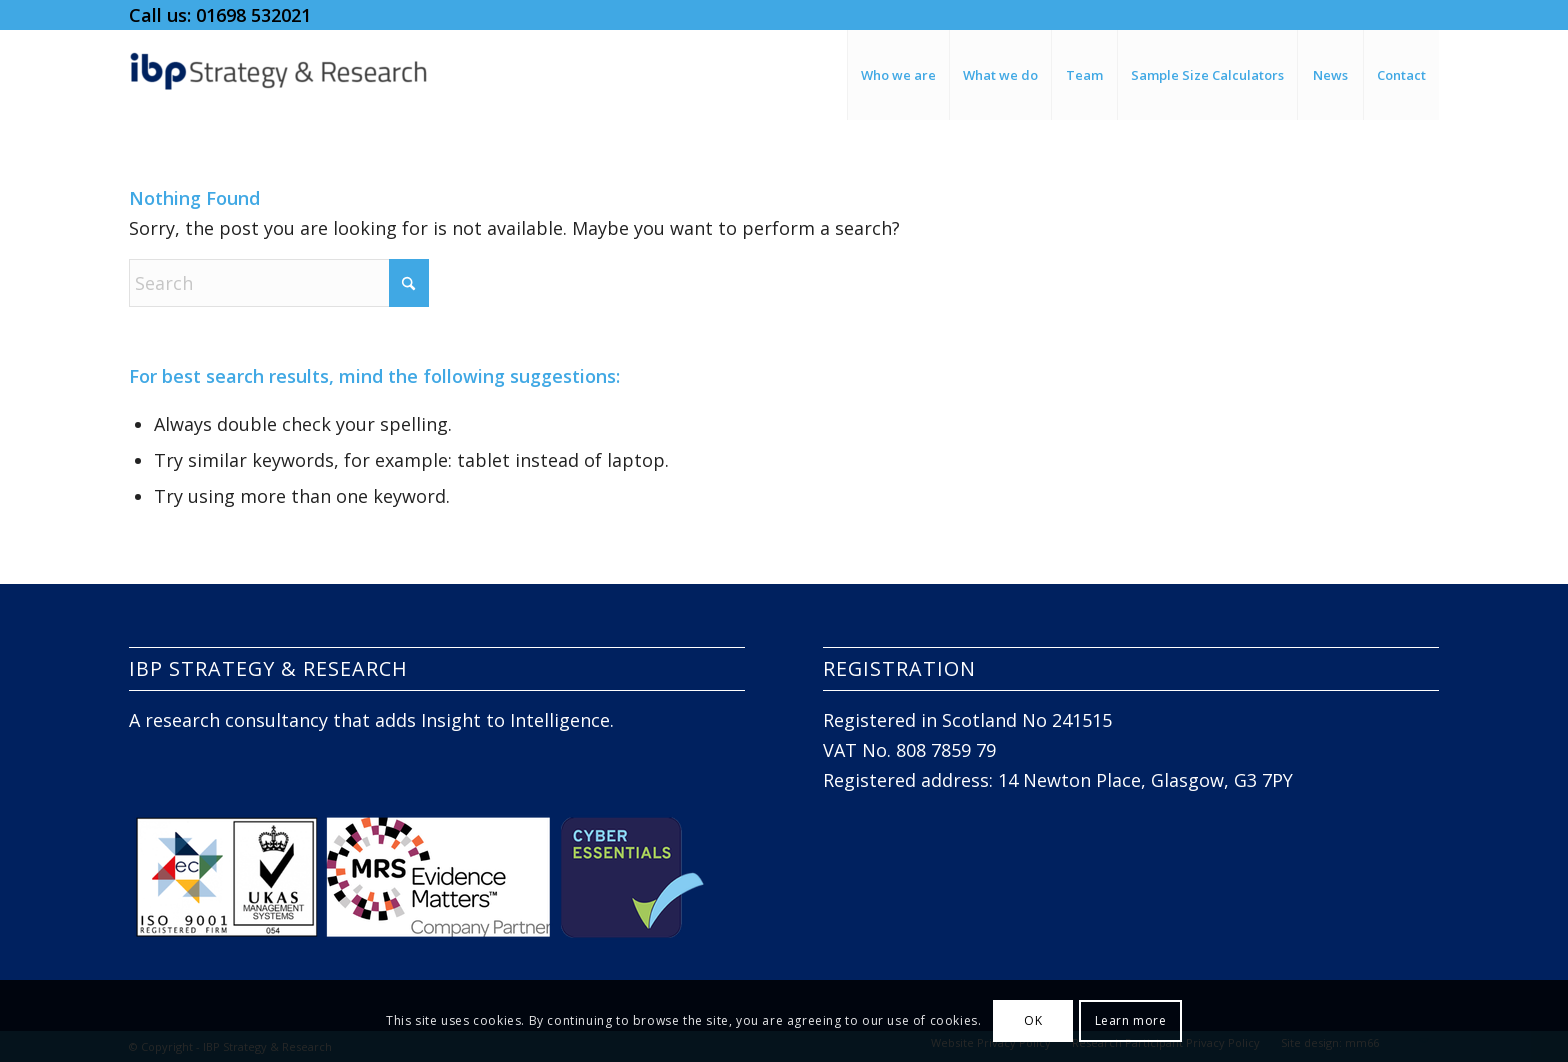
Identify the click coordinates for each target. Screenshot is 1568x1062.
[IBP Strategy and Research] (279, 75)
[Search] (279, 283)
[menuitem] (898, 75)
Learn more (1131, 1020)
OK (1033, 1020)
